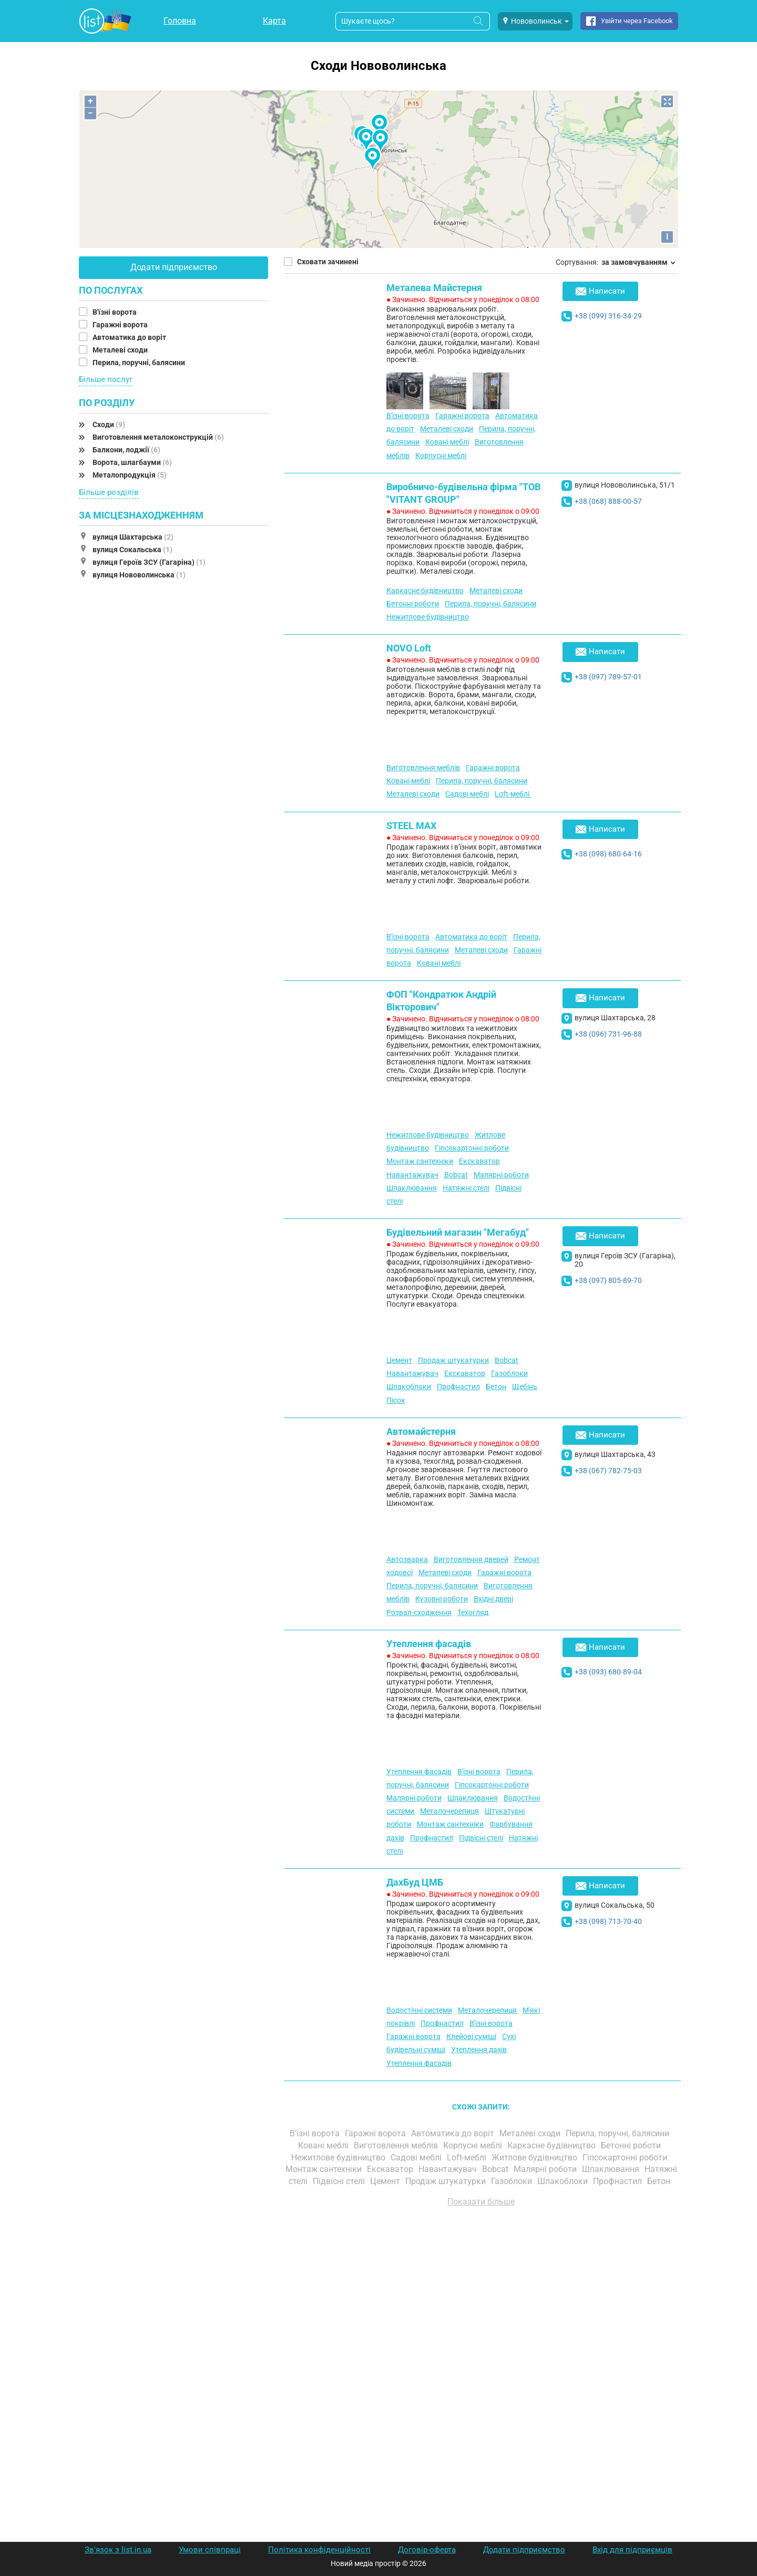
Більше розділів (109, 492)
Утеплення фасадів (428, 1643)
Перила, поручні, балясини (140, 362)
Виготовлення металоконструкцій (158, 437)
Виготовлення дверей (471, 1559)
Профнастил (458, 1386)
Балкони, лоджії (126, 450)
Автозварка (407, 1559)
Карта (274, 21)
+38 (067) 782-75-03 (608, 1470)
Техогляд (472, 1612)
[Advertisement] (481, 2334)
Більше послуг (105, 379)
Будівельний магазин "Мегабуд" (457, 1232)
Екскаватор (479, 1161)
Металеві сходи (121, 350)
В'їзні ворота (115, 312)
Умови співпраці (210, 2549)
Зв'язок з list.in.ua (118, 2549)
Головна (179, 21)
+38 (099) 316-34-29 (608, 316)
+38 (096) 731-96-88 (608, 1034)
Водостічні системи (419, 2010)
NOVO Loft (408, 648)
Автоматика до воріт (130, 337)
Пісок (395, 1400)
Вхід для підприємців (632, 2549)
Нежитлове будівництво (427, 617)
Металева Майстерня (434, 287)
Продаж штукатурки (453, 1360)
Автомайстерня (421, 1431)
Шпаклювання (411, 1188)
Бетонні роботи (412, 603)
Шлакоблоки (408, 1386)
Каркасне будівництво (425, 590)
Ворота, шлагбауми (132, 462)
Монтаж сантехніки (419, 1161)
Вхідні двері (493, 1599)
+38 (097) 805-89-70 (608, 1280)
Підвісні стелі (481, 1838)
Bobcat (456, 1175)
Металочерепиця (449, 1811)
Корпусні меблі (440, 455)
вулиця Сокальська (132, 549)
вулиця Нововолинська (139, 575)
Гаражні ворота (121, 324)
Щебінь (524, 1386)
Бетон (496, 1386)
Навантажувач (412, 1175)
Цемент (399, 1360)
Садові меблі (467, 794)
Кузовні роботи (441, 1599)
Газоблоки (509, 1373)
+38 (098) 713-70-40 (608, 1921)
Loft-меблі (513, 794)
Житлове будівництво (535, 2158)
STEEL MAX (411, 825)
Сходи (109, 424)
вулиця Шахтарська (133, 537)
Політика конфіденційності (319, 2549)
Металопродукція (130, 475)
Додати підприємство (173, 267)
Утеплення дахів (479, 2049)
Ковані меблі (447, 442)
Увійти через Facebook (637, 21)
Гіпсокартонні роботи (472, 1148)
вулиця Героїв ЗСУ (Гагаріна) (149, 562)
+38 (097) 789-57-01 (608, 677)
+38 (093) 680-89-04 (608, 1672)
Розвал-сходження (419, 1612)
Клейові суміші (471, 2036)
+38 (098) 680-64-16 (608, 854)
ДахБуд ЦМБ (414, 1882)
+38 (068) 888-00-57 (608, 501)
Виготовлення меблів (423, 767)
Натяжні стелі (466, 1188)
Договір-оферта (427, 2549)
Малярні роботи (501, 1175)
